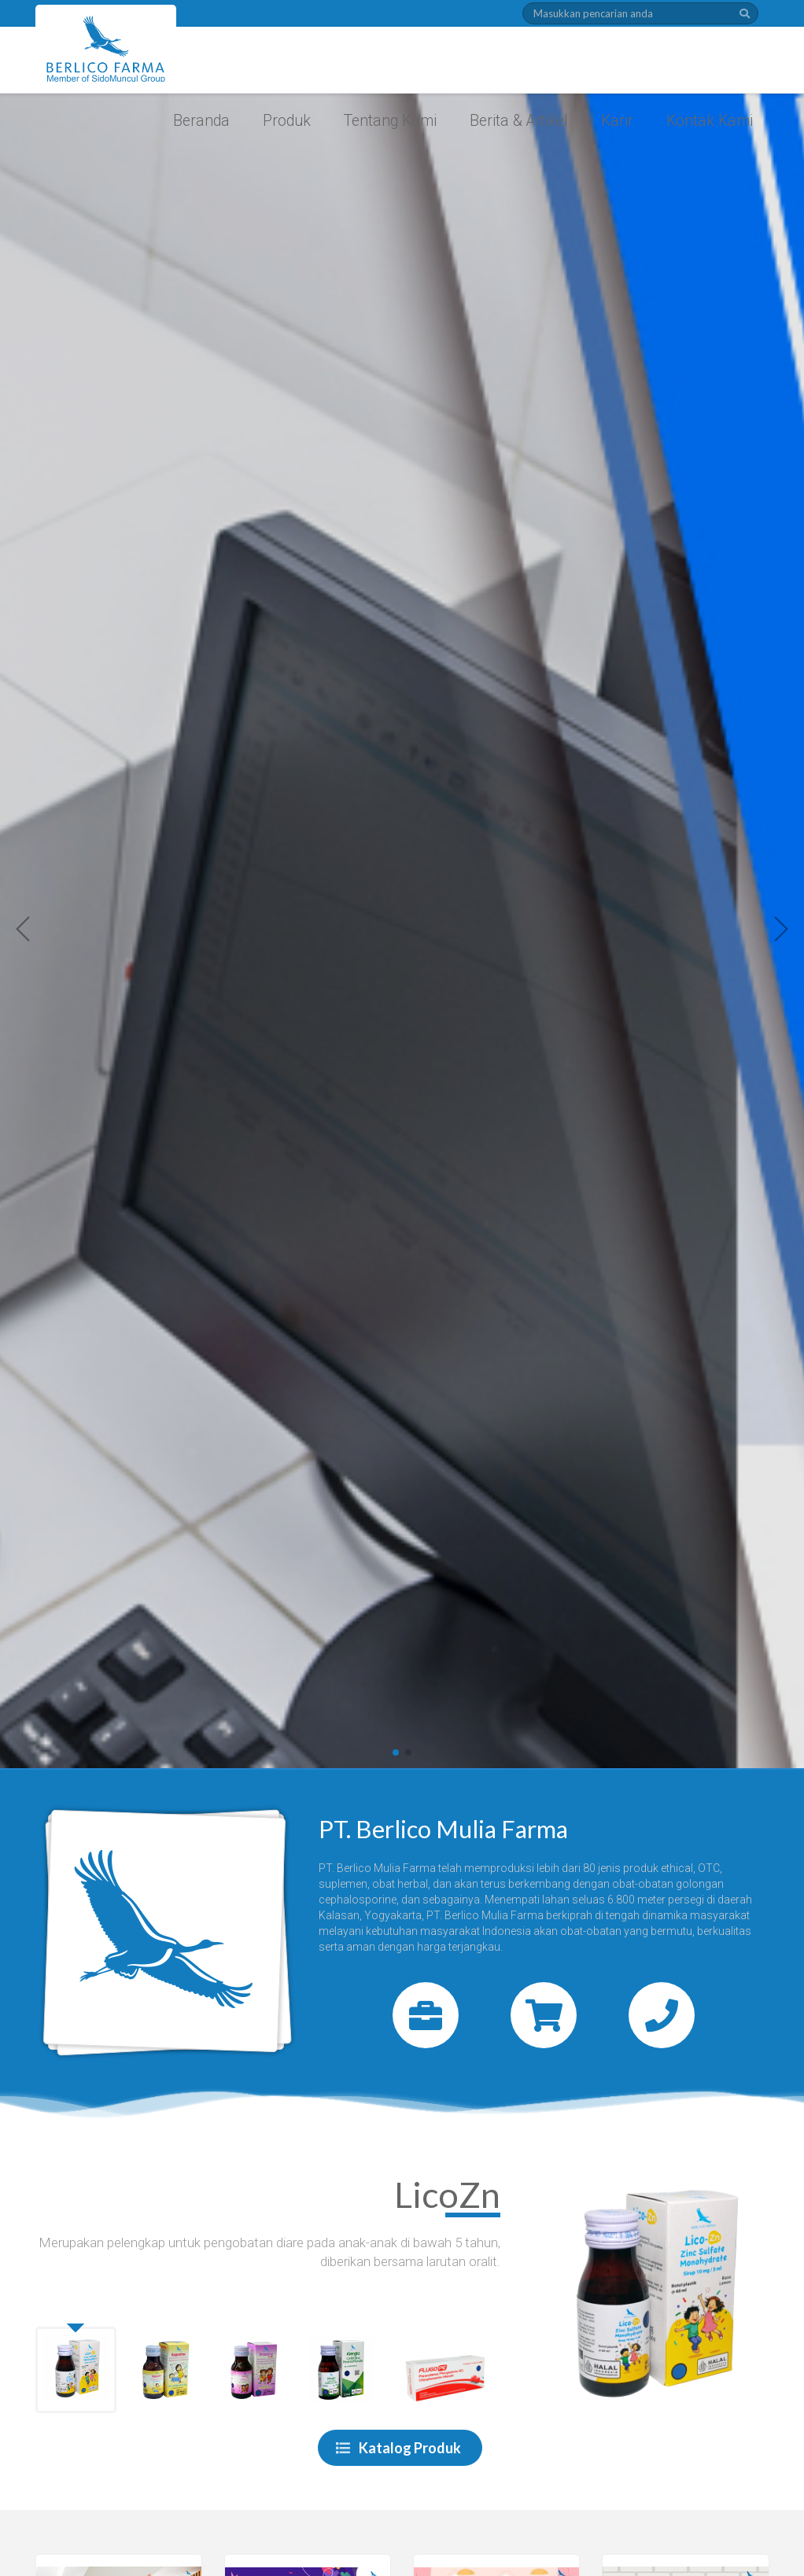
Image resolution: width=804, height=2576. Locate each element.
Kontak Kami (709, 121)
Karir (617, 121)
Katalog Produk (398, 2447)
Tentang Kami (390, 121)
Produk (287, 121)
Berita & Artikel (519, 121)
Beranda (201, 121)
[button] (23, 929)
